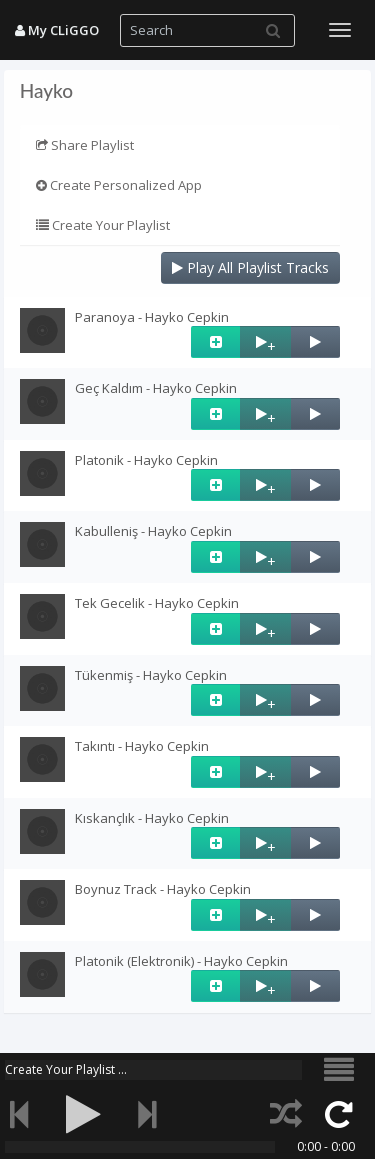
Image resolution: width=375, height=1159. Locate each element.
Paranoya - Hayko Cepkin (152, 317)
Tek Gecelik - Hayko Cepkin (157, 603)
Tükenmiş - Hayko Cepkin (151, 675)
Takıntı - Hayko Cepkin (142, 746)
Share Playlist (85, 145)
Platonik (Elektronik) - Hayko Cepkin (181, 961)
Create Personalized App (119, 185)
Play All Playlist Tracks (250, 267)
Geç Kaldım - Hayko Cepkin (156, 388)
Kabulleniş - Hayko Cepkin (153, 531)
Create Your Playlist (103, 225)
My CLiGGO (57, 30)
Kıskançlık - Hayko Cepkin (152, 818)
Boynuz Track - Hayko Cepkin (163, 889)
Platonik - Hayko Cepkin (146, 460)
